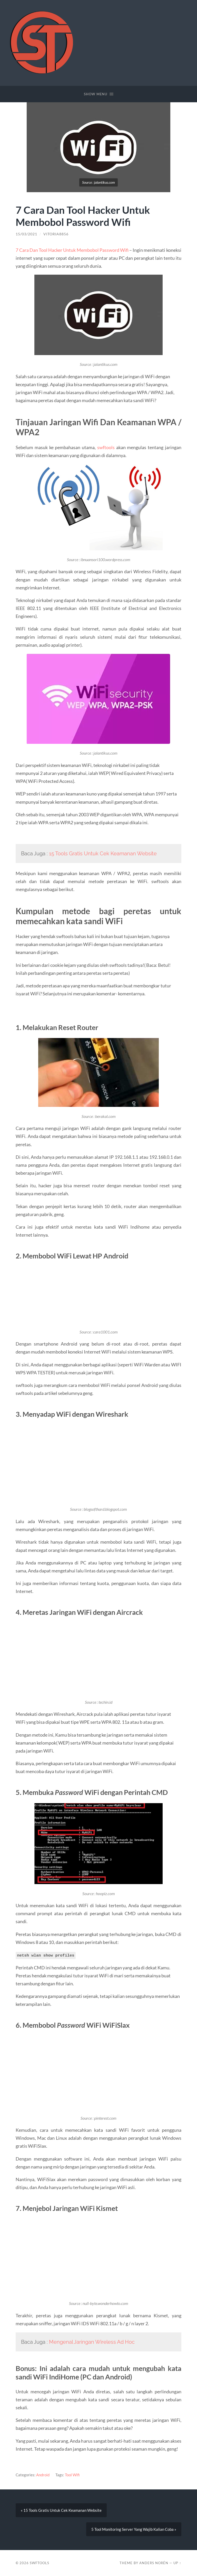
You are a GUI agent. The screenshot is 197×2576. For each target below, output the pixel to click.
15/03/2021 (26, 234)
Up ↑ (177, 2563)
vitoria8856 (55, 234)
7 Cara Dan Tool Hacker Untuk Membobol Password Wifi (72, 250)
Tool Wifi (72, 2474)
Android (43, 2474)
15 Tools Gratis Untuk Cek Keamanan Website (103, 853)
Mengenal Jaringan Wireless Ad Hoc (92, 2342)
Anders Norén (153, 2563)
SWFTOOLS (39, 2563)
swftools (106, 447)
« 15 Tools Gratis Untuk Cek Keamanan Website (61, 2510)
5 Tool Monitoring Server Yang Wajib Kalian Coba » (133, 2529)
